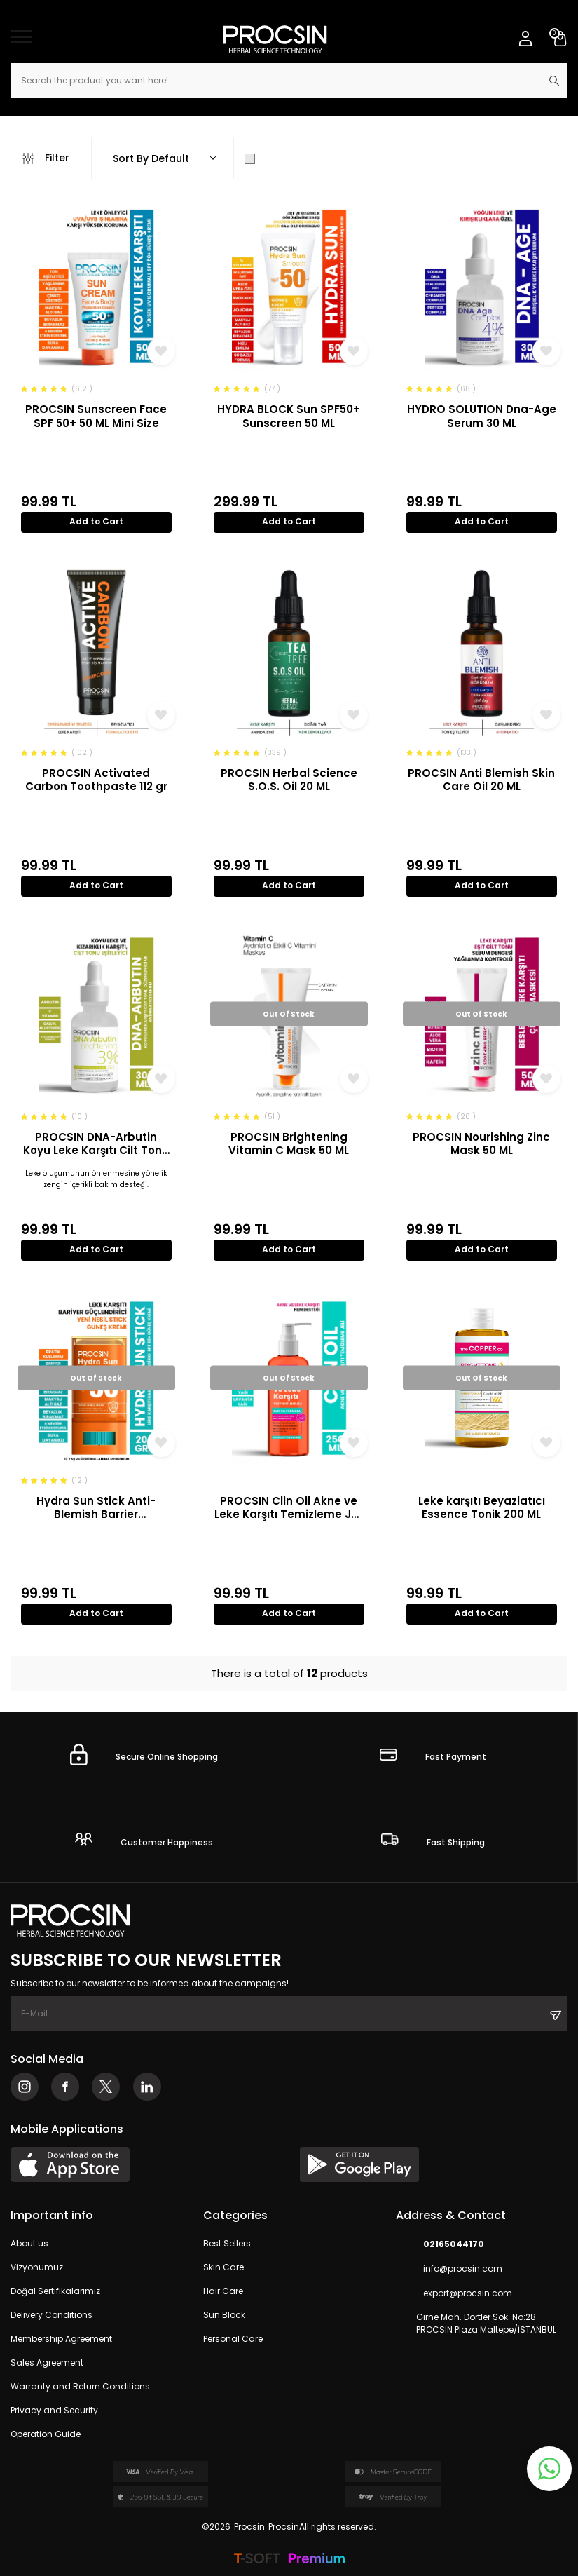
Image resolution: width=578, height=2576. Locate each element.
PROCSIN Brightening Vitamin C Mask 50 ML (288, 1144)
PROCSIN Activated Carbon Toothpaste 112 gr (96, 780)
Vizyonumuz (37, 2267)
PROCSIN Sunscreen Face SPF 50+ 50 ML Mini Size (96, 416)
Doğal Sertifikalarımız (55, 2291)
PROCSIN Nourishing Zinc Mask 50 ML (481, 1144)
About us (29, 2243)
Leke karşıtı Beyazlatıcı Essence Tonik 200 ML (481, 1507)
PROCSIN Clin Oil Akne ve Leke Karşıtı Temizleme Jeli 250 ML (289, 1507)
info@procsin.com (449, 2268)
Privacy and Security (54, 2410)
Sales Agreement (47, 2362)
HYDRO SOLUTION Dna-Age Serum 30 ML (481, 416)
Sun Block (224, 2315)
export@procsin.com (454, 2293)
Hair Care (223, 2291)
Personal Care (233, 2339)
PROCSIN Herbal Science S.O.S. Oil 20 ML (289, 780)
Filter (45, 158)
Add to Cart (96, 521)
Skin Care (223, 2267)
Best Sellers (227, 2243)
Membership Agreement (61, 2339)
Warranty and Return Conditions (80, 2386)
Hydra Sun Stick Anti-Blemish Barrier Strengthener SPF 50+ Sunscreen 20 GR (96, 1507)
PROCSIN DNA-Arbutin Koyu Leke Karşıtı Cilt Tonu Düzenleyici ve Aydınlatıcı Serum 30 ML (96, 1144)
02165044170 (440, 2244)
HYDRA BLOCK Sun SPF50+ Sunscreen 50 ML (288, 416)
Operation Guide (46, 2434)
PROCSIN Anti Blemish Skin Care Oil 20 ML (481, 780)
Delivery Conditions (51, 2315)
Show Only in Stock (300, 158)
